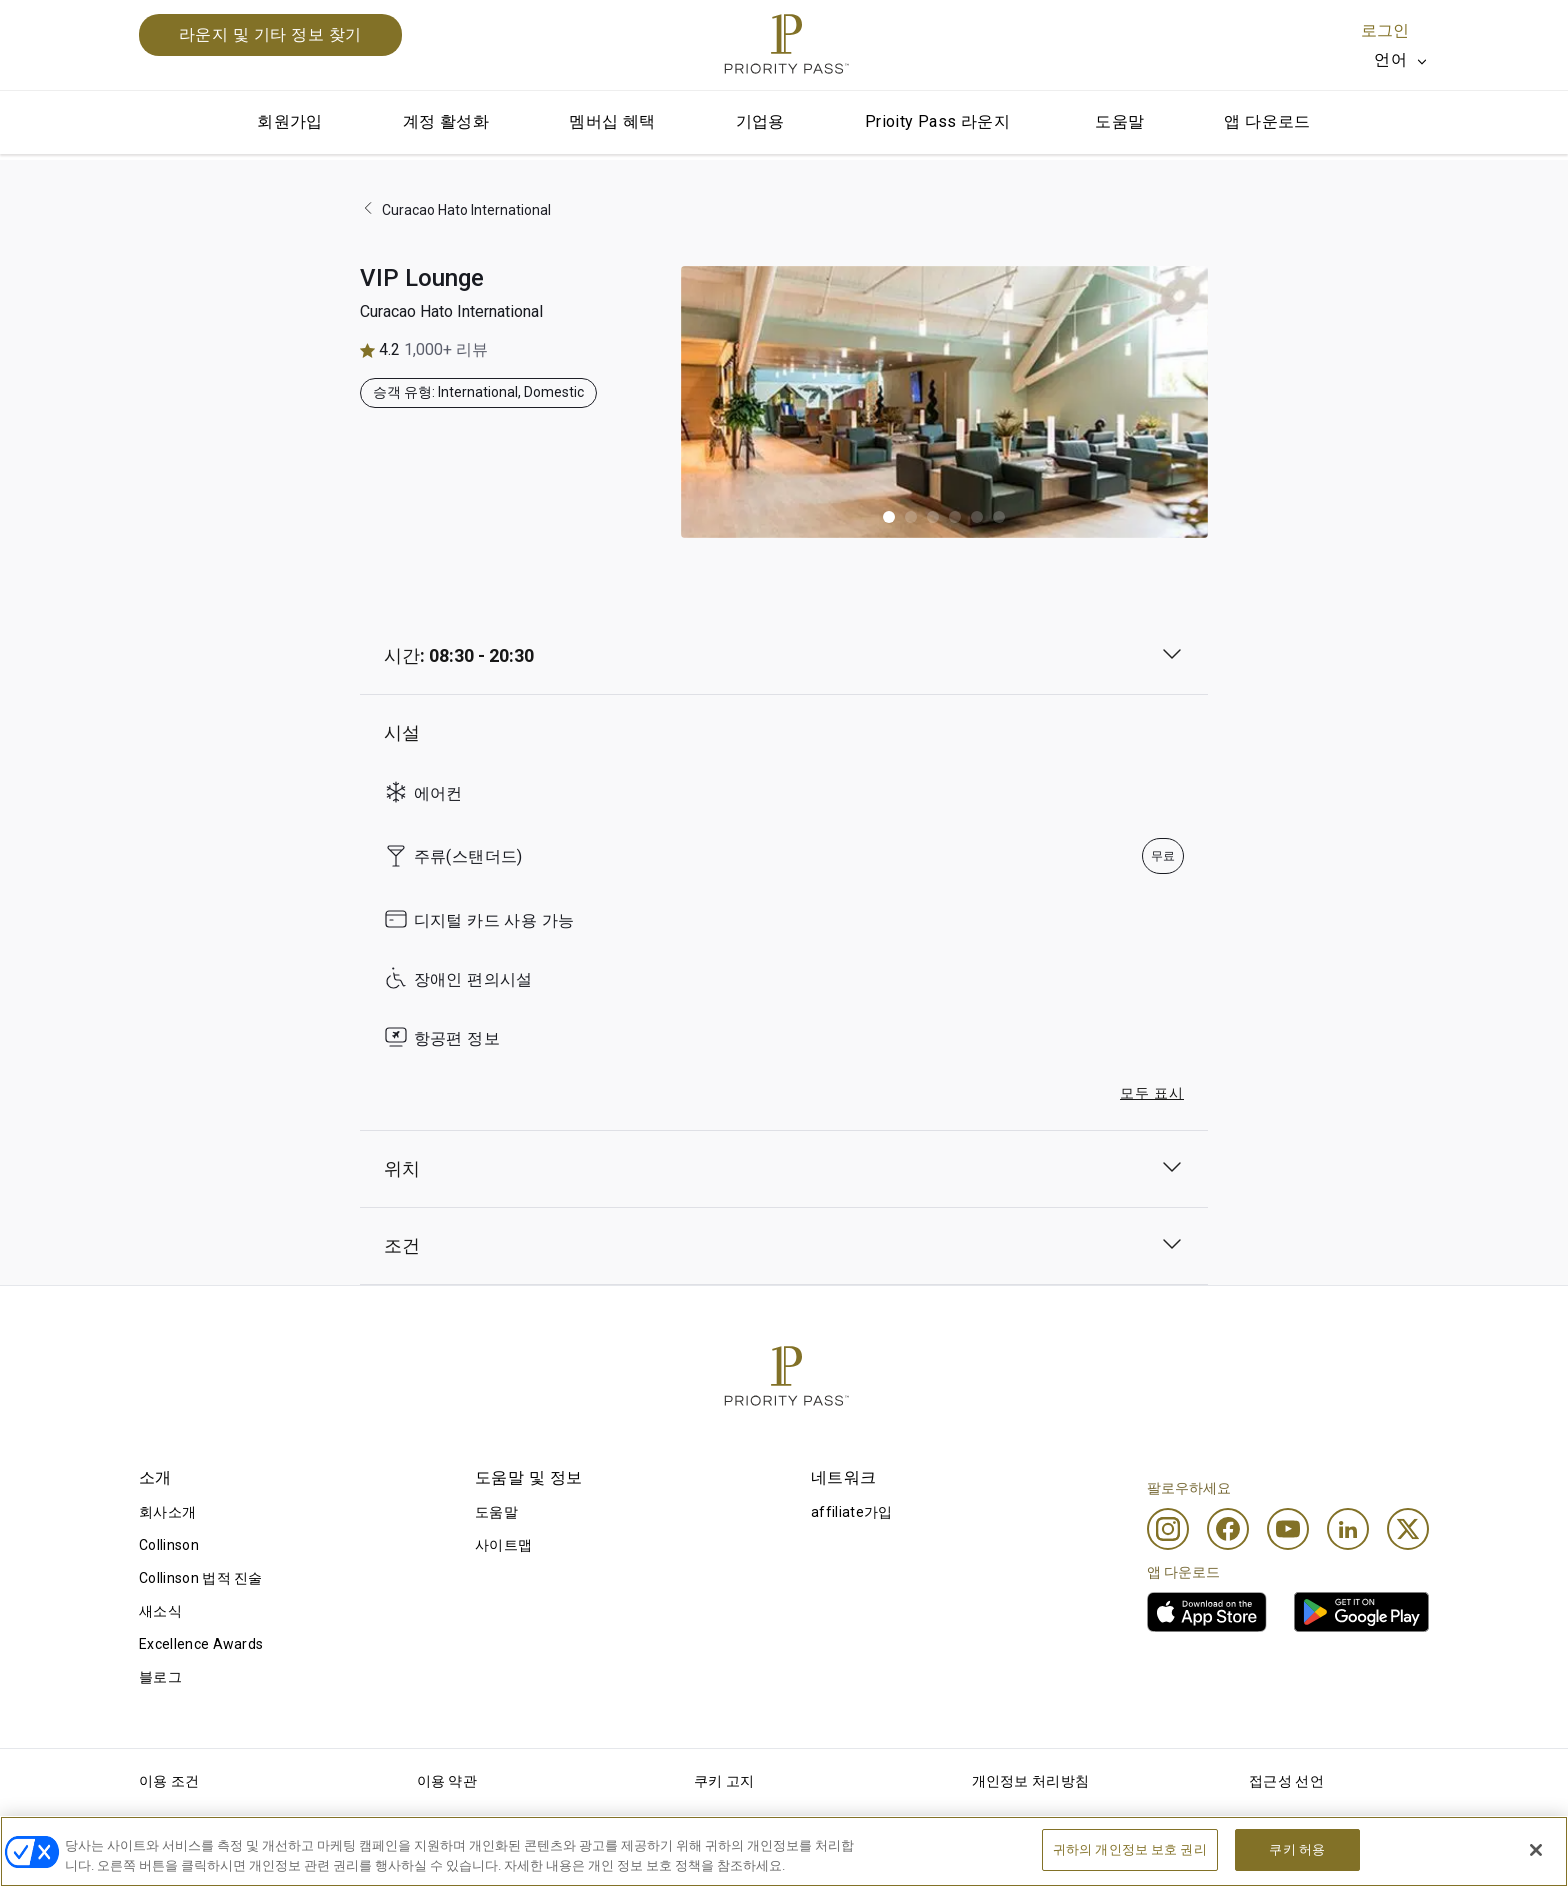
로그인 (1385, 30)
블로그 (160, 1677)
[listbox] (1401, 60)
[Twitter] (1408, 1529)
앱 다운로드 (1267, 121)
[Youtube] (1288, 1529)
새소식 (160, 1611)
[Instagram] (1168, 1529)
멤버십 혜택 (612, 121)
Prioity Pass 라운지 (937, 121)
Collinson (169, 1545)
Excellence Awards (201, 1644)
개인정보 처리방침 (1031, 1781)
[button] (889, 517)
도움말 (1119, 121)
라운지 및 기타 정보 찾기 (270, 34)
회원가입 (290, 121)
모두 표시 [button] (1152, 1093)
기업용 (760, 121)
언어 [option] (1390, 59)
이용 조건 (169, 1781)
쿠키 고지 (724, 1781)
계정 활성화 (446, 121)
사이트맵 (503, 1545)
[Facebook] (1228, 1529)
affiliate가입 (852, 1512)
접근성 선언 (1286, 1781)
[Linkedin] (1348, 1529)
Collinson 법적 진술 (201, 1578)
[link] (1207, 1612)
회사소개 (167, 1512)
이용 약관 (447, 1781)
